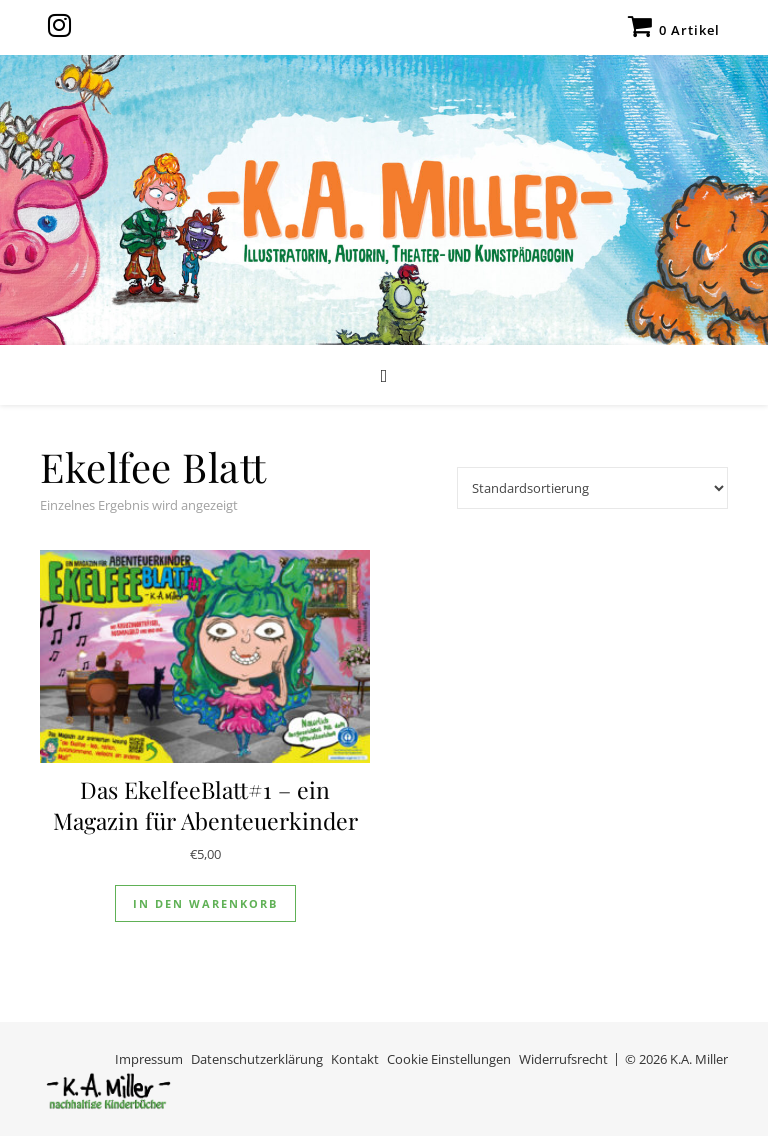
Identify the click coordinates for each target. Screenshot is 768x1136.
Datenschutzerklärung (257, 1059)
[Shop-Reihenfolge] (592, 488)
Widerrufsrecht (563, 1059)
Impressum (149, 1059)
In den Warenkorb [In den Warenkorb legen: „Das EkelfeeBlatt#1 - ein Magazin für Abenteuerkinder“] (205, 903)
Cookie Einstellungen (449, 1059)
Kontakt (355, 1059)
